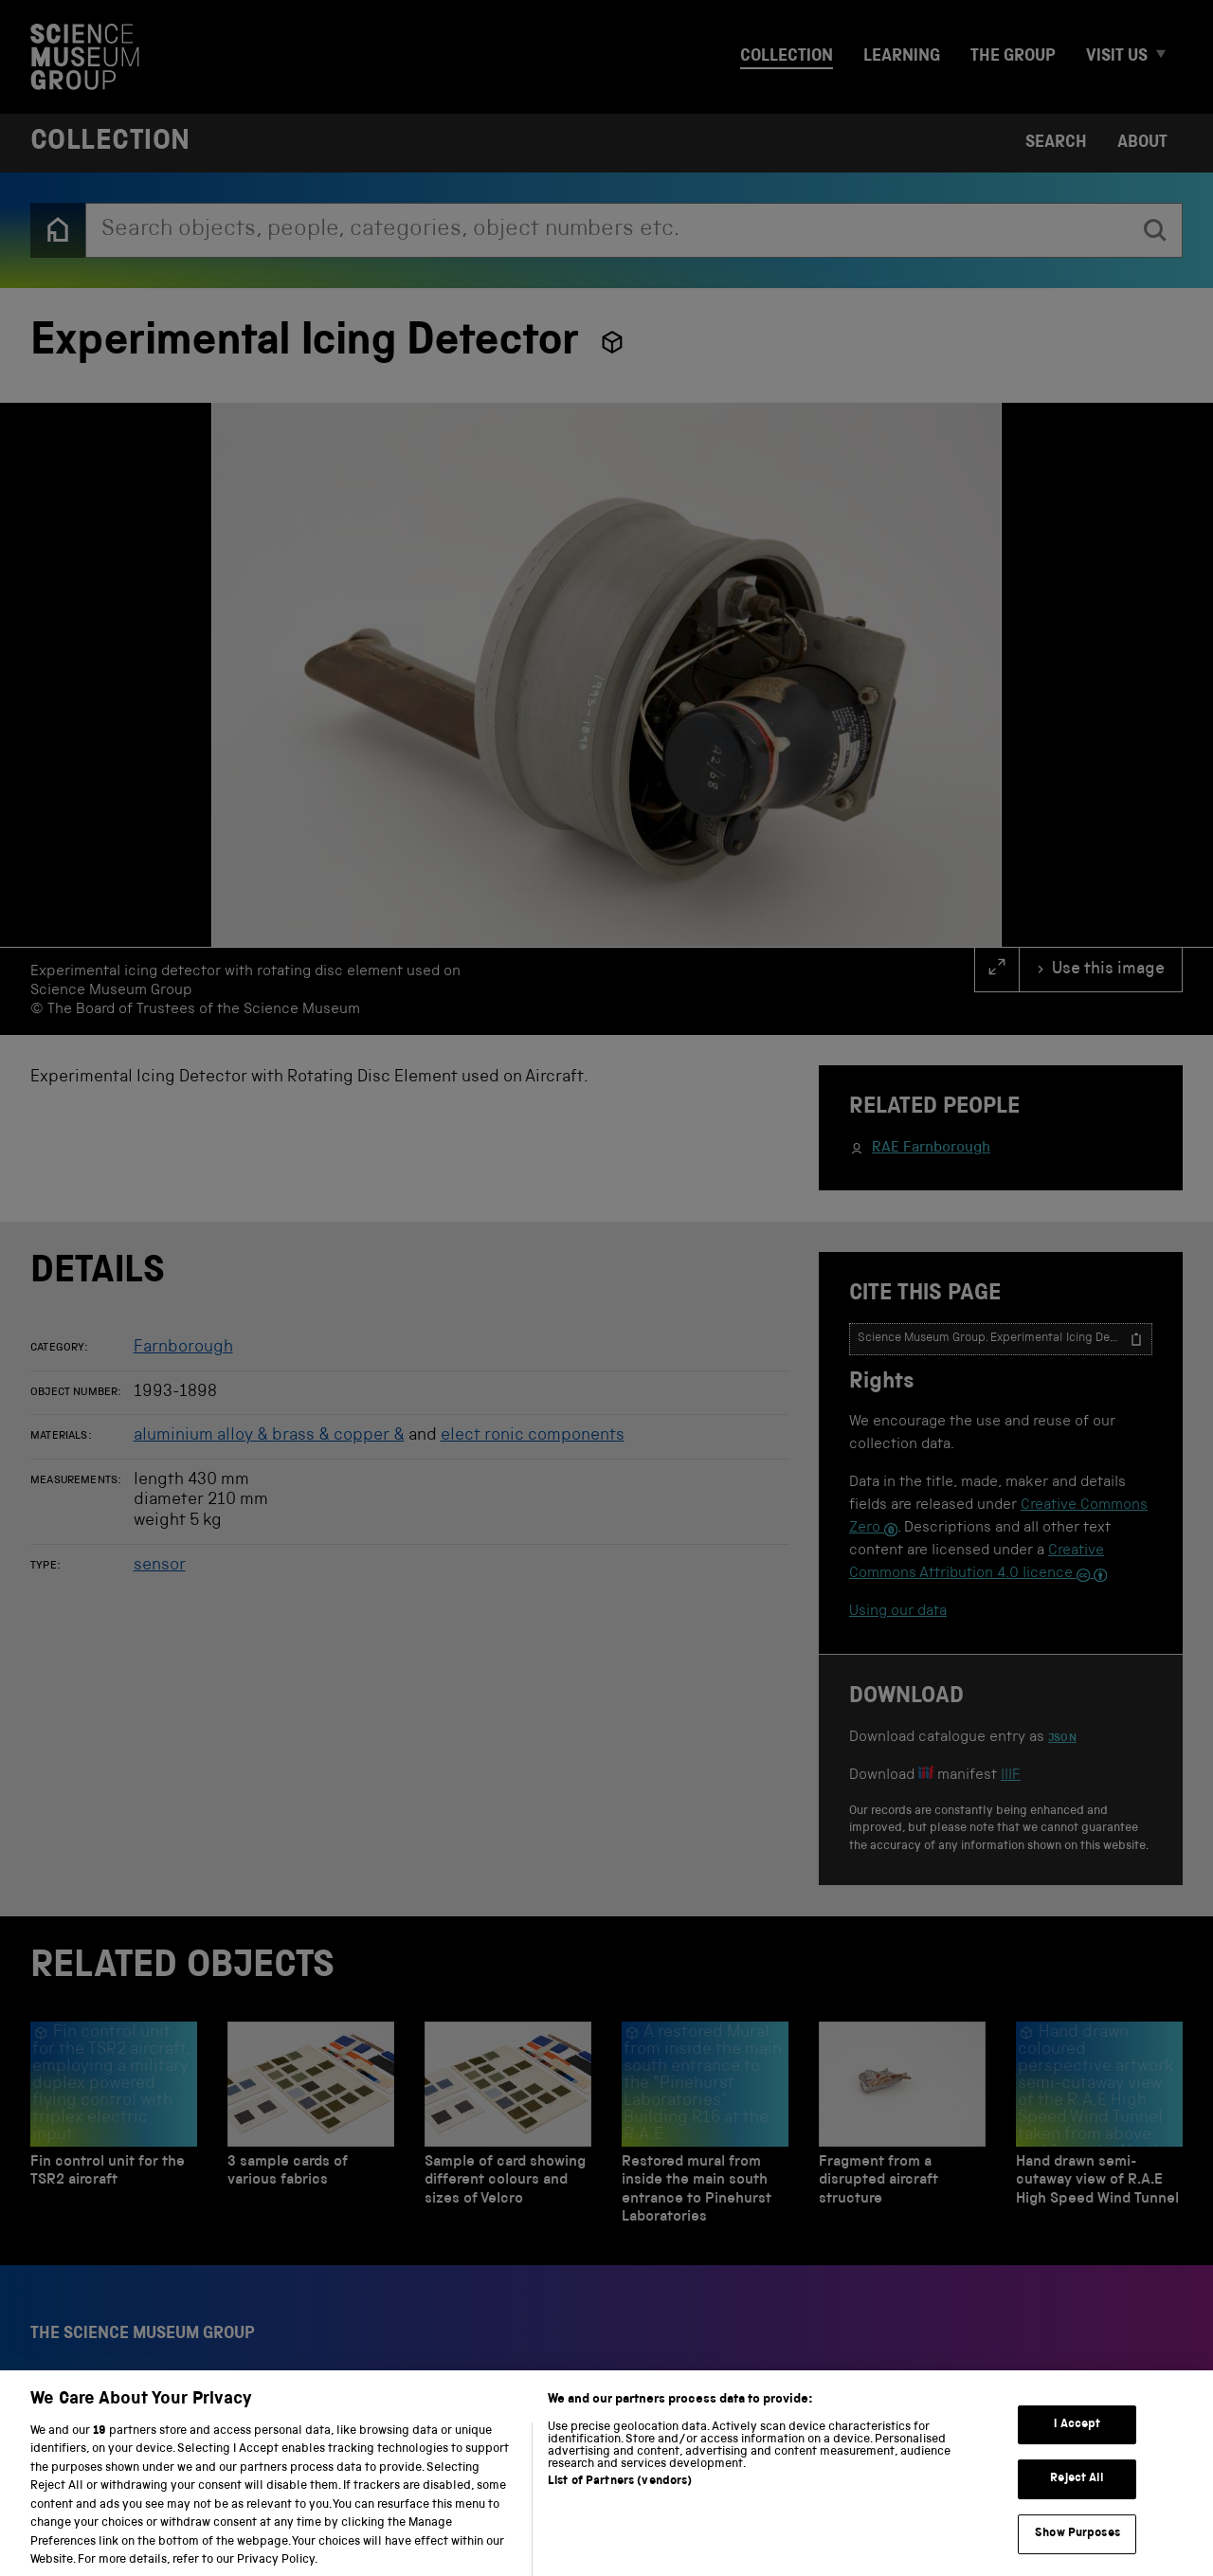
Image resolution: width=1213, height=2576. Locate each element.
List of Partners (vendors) (620, 2500)
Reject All (1077, 2498)
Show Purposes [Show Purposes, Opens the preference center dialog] (1077, 2553)
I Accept (1077, 2444)
